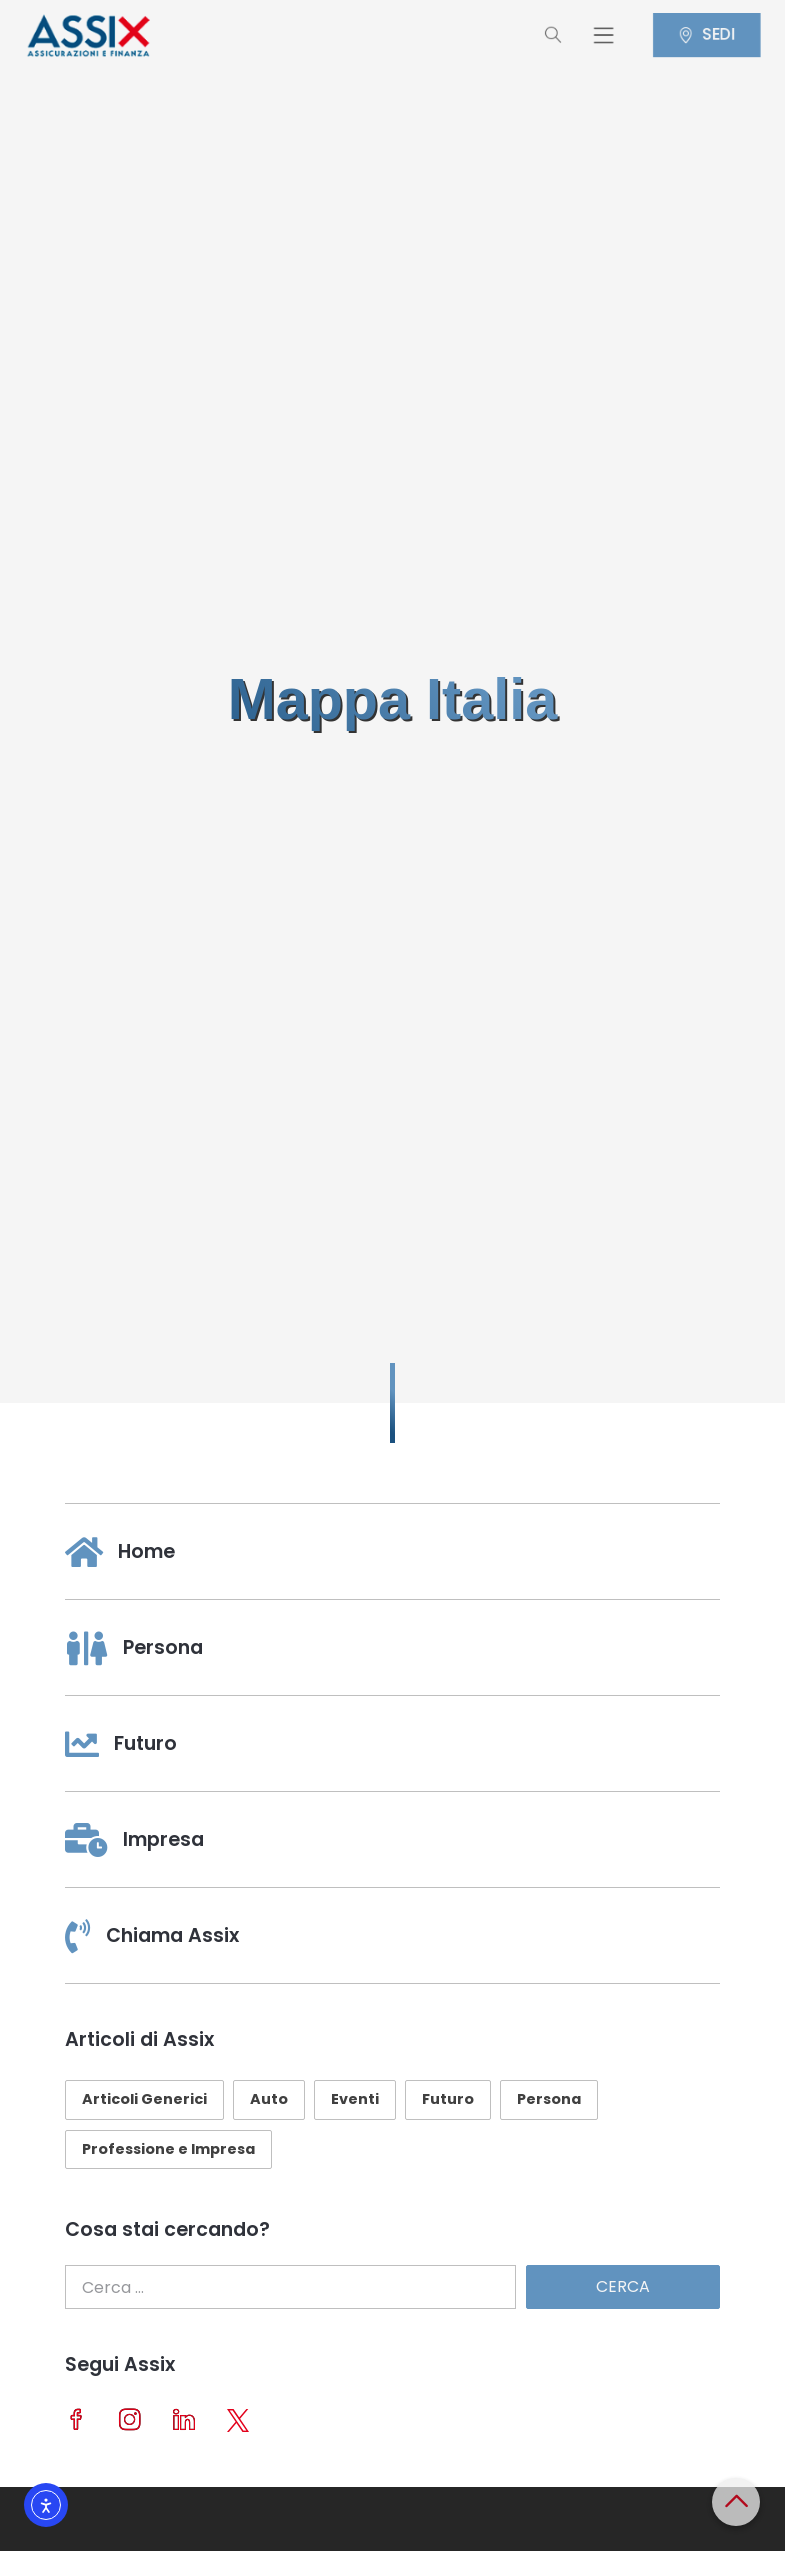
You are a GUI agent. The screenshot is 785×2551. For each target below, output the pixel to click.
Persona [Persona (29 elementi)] (549, 2099)
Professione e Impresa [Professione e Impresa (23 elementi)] (168, 2149)
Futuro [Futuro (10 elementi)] (448, 2099)
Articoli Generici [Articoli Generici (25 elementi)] (144, 2099)
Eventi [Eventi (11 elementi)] (355, 2099)
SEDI (714, 35)
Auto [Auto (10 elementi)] (269, 2099)
